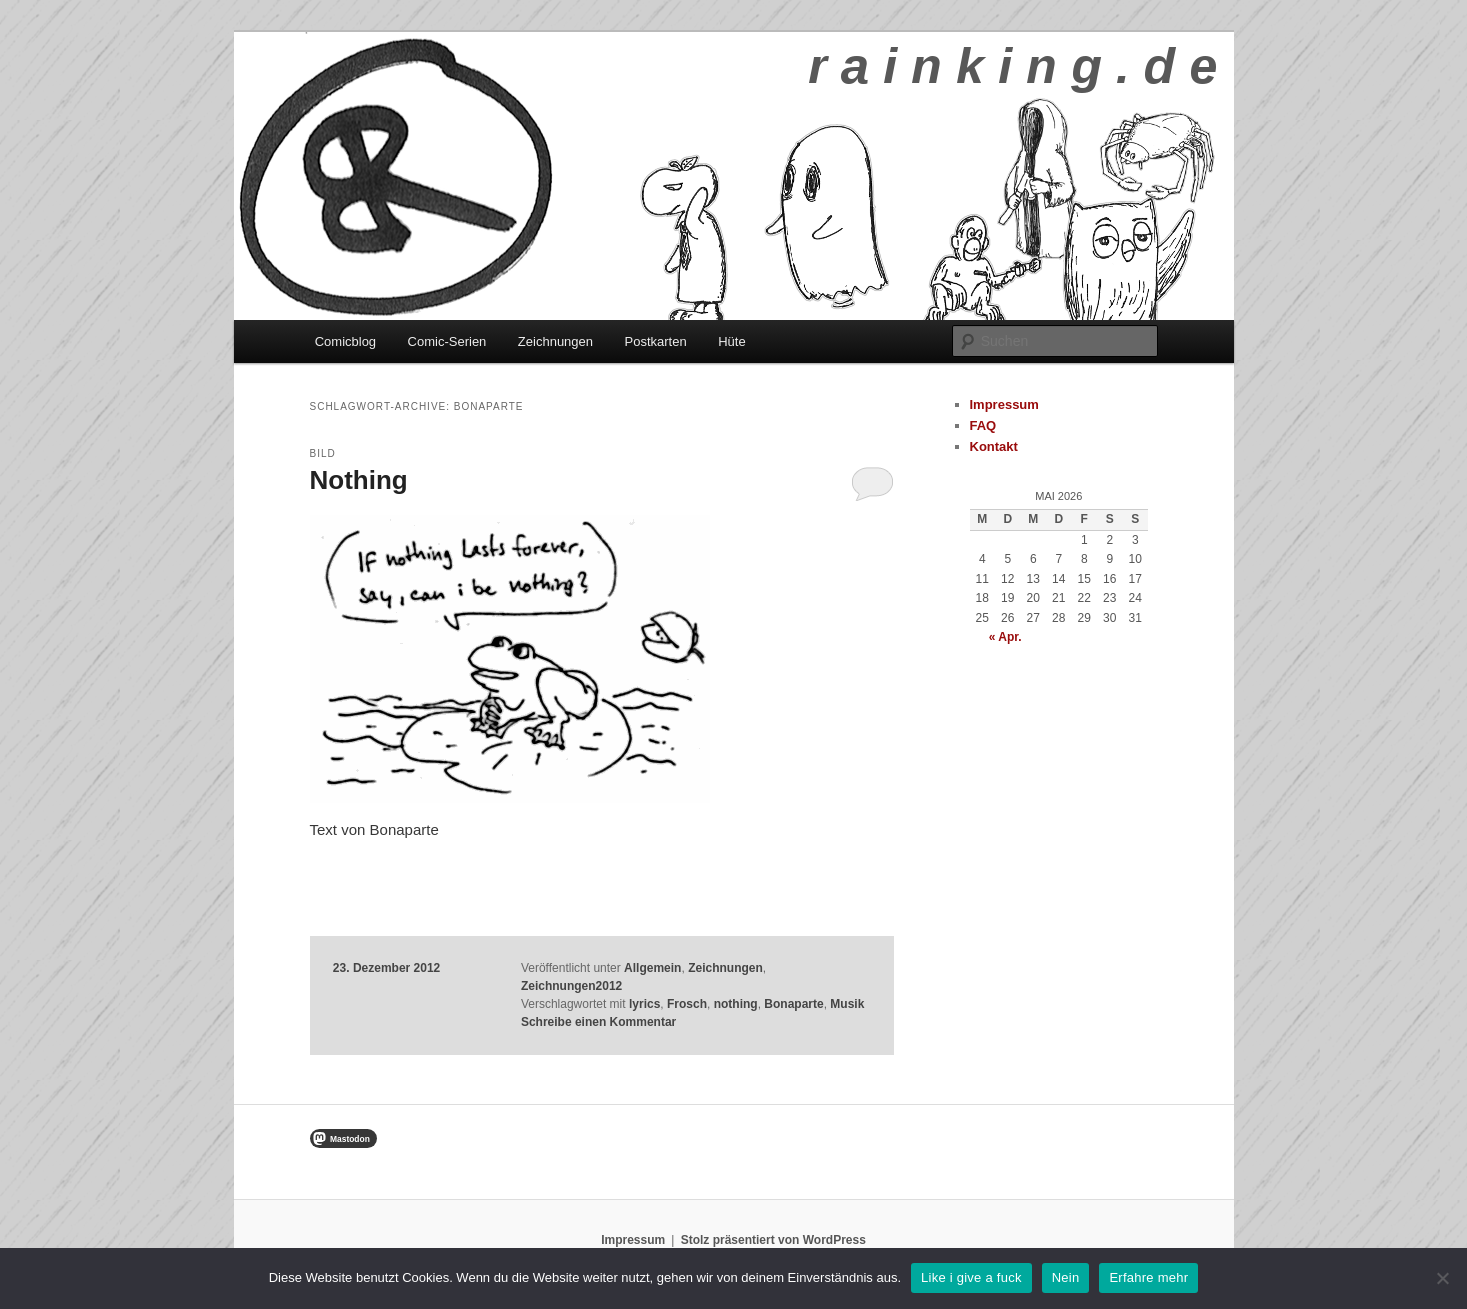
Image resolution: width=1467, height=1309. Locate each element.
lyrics (644, 1004)
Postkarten (656, 341)
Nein (1066, 1277)
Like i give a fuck (971, 1277)
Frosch (687, 1004)
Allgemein (652, 968)
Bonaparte (793, 1004)
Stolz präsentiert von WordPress (773, 1240)
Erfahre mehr (1148, 1277)
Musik (847, 1004)
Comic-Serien (447, 341)
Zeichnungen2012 (571, 986)
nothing (736, 1004)
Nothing (359, 480)
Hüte (731, 341)
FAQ (983, 425)
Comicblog (345, 341)
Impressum (1004, 404)
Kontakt (994, 446)
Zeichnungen (555, 341)
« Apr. (1005, 637)
